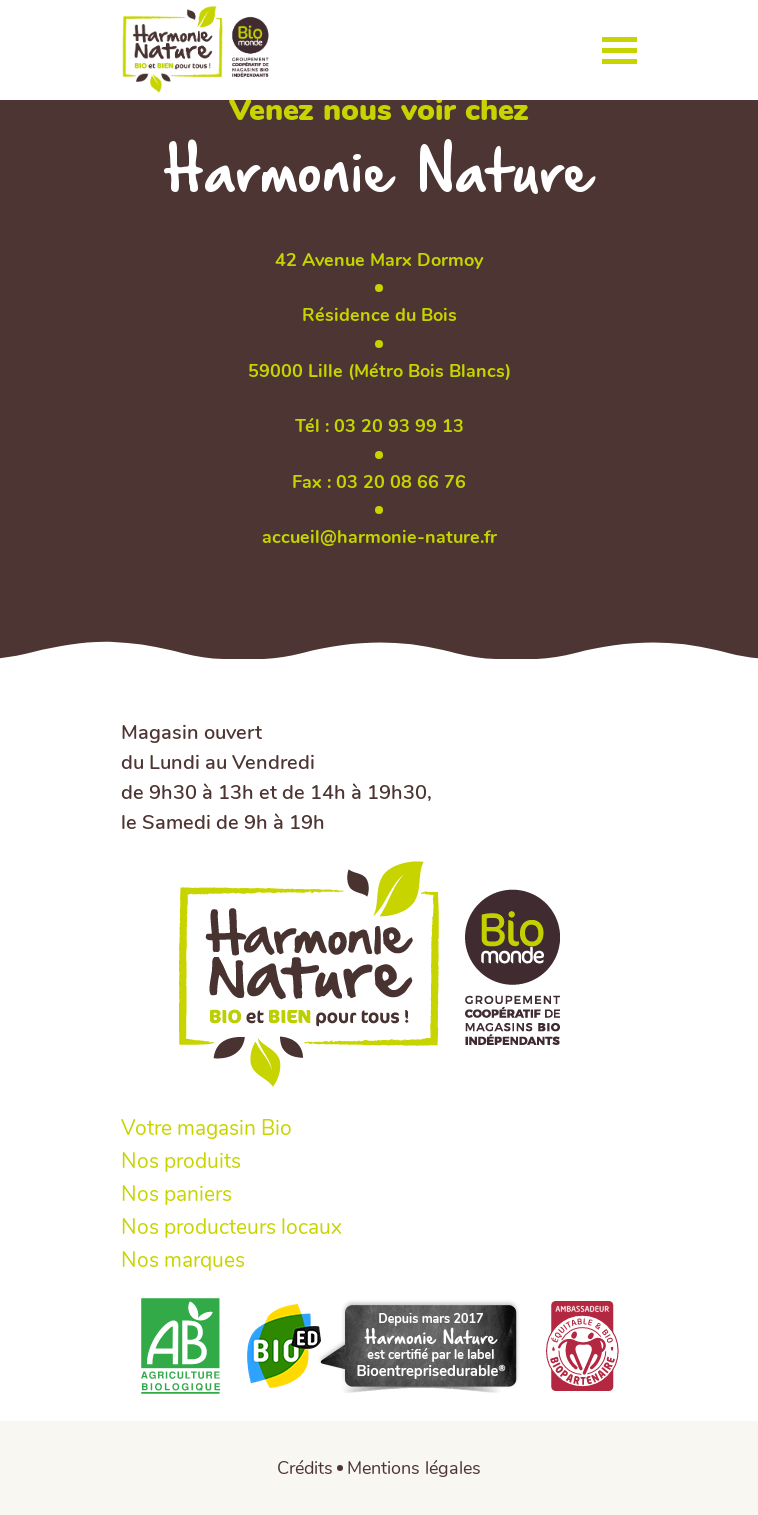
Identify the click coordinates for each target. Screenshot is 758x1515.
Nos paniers (176, 1194)
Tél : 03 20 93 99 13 (379, 426)
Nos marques (183, 1260)
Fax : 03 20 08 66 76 (379, 482)
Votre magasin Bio (206, 1128)
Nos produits (181, 1161)
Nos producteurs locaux (231, 1227)
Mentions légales (414, 1468)
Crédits (305, 1468)
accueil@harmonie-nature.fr (379, 537)
